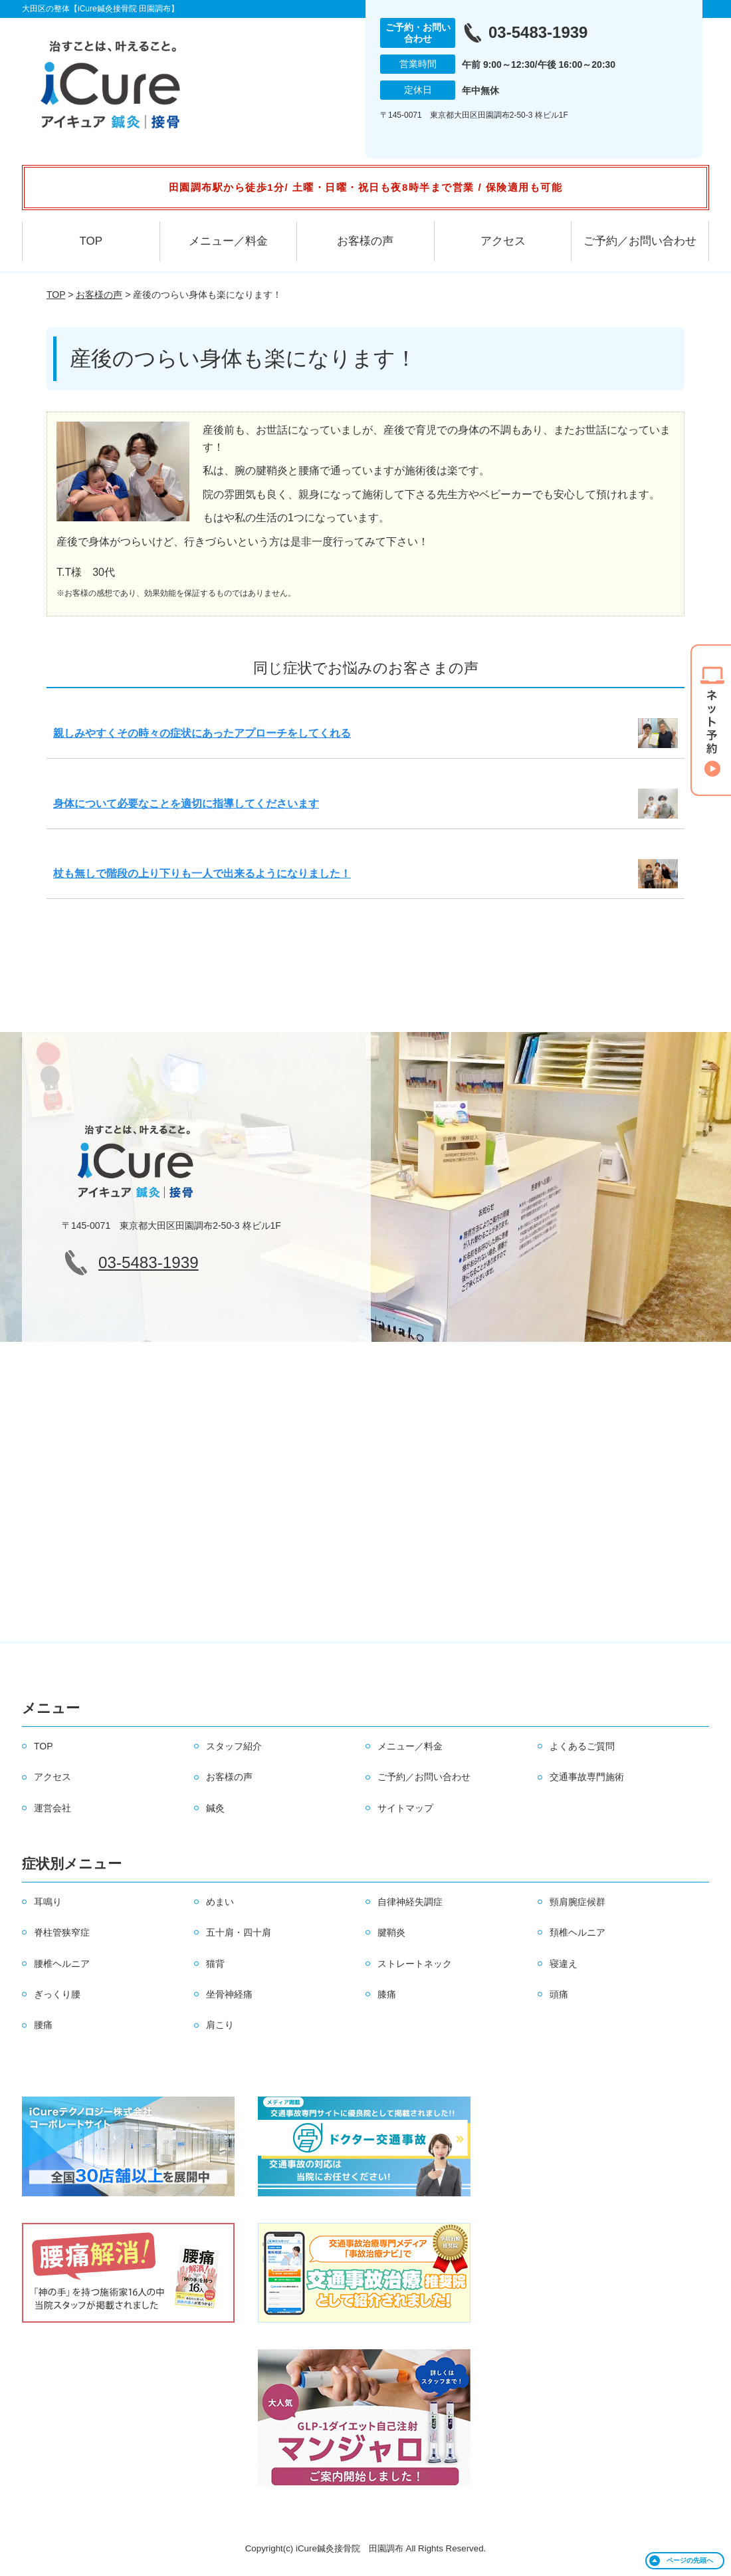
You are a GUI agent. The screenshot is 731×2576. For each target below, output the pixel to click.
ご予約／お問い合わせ (639, 241)
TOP (90, 241)
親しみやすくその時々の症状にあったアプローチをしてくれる (202, 733)
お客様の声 (365, 241)
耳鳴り (48, 1901)
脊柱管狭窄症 (62, 1932)
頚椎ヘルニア (577, 1932)
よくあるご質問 (582, 1746)
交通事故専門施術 (587, 1776)
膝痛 (386, 1994)
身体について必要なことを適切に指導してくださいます (186, 803)
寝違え (563, 1963)
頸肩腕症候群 (577, 1901)
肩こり (220, 2024)
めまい (220, 1901)
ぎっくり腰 (57, 1994)
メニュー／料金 (228, 241)
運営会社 (52, 1808)
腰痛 (43, 2024)
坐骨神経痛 (229, 1994)
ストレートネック (414, 1963)
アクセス (503, 241)
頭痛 (559, 1994)
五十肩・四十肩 (238, 1932)
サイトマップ (405, 1808)
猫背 (215, 1963)
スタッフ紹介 (234, 1746)
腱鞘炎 (391, 1932)
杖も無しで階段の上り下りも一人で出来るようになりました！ (202, 873)
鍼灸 (215, 1808)
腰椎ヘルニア (62, 1963)
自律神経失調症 (410, 1901)
